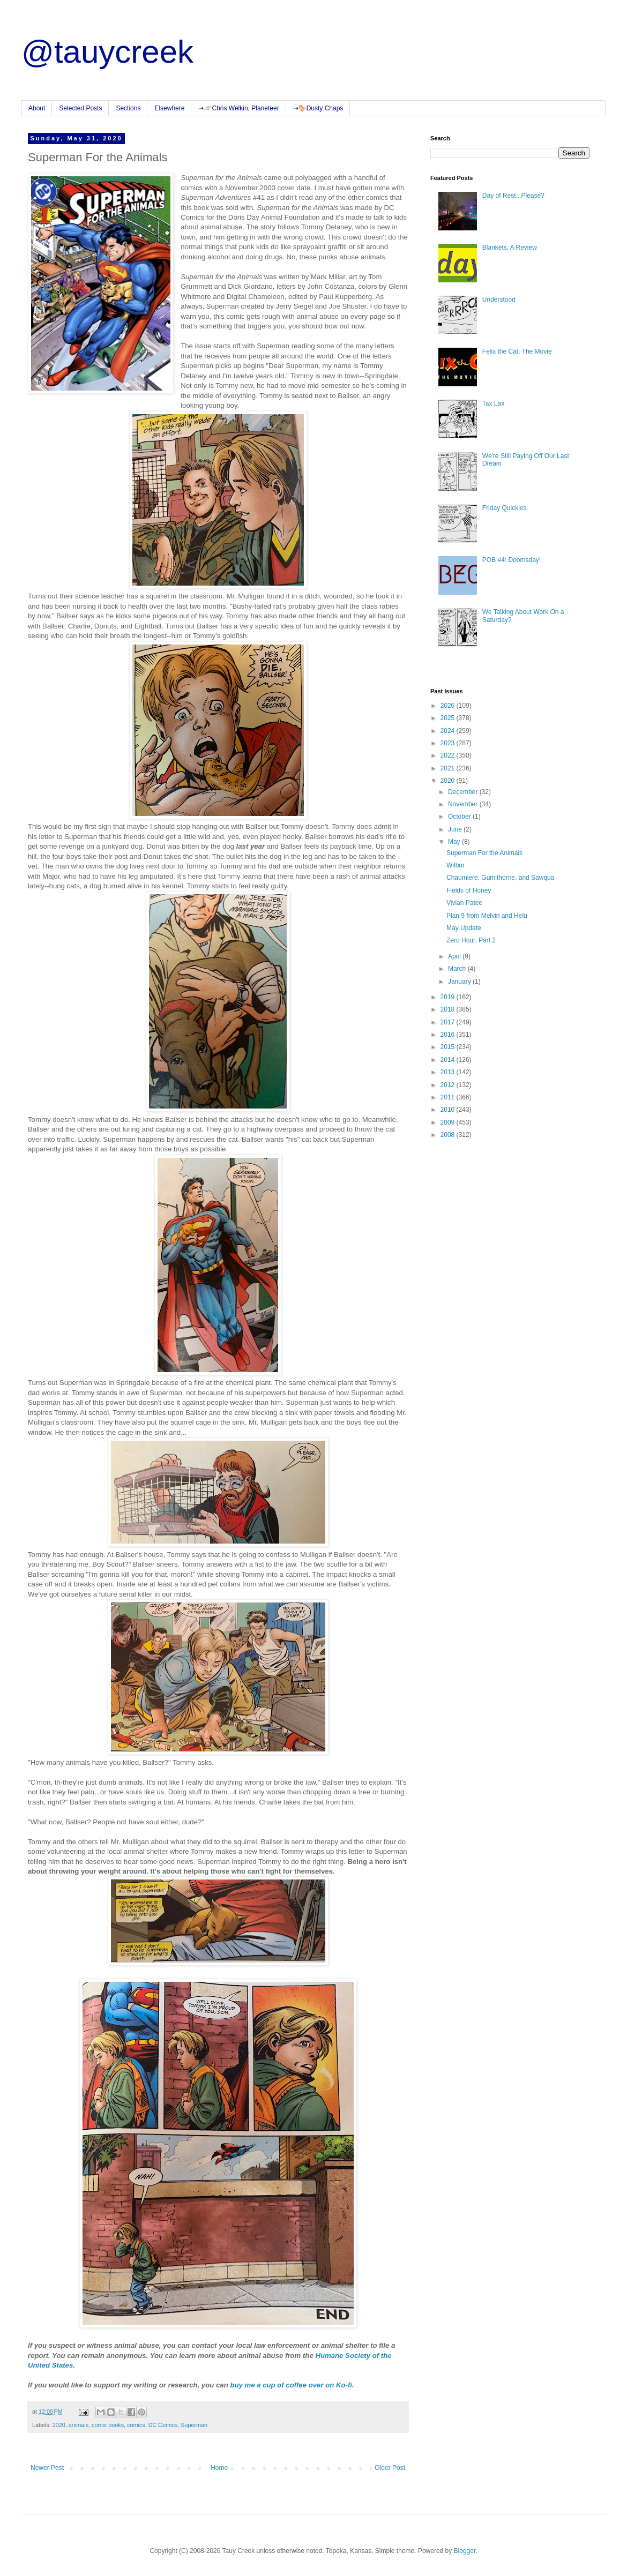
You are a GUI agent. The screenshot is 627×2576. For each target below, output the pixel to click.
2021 (449, 768)
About (36, 108)
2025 (449, 718)
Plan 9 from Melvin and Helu (486, 915)
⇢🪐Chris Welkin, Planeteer (238, 108)
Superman (194, 2425)
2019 (449, 997)
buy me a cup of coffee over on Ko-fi (291, 2385)
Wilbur (455, 865)
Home (219, 2468)
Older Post (390, 2468)
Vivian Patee (464, 903)
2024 (449, 731)
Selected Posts (80, 108)
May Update (463, 928)
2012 (449, 1085)
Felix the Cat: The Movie (517, 351)
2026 (449, 705)
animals (78, 2425)
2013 (449, 1072)
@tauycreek (107, 52)
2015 (449, 1047)
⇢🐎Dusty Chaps (318, 108)
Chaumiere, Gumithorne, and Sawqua (500, 877)
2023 (449, 743)
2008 (449, 1135)
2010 (449, 1109)
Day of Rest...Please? (513, 195)
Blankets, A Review (509, 247)
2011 (449, 1097)
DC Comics (163, 2425)
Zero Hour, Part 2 (471, 940)
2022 (449, 755)
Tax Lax (493, 403)
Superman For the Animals (484, 853)
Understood (499, 299)
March (458, 968)
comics (136, 2425)
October (460, 816)
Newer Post (47, 2468)
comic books (108, 2425)
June (456, 829)
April (455, 956)
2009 (449, 1122)
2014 (449, 1060)
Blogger (465, 2551)
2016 (449, 1034)
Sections (128, 108)
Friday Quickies (504, 508)
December (464, 792)
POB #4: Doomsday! (511, 560)
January (460, 981)
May (455, 841)
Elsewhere (169, 108)
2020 (59, 2425)
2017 (449, 1022)
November (464, 804)
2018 (449, 1009)
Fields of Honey (468, 890)
